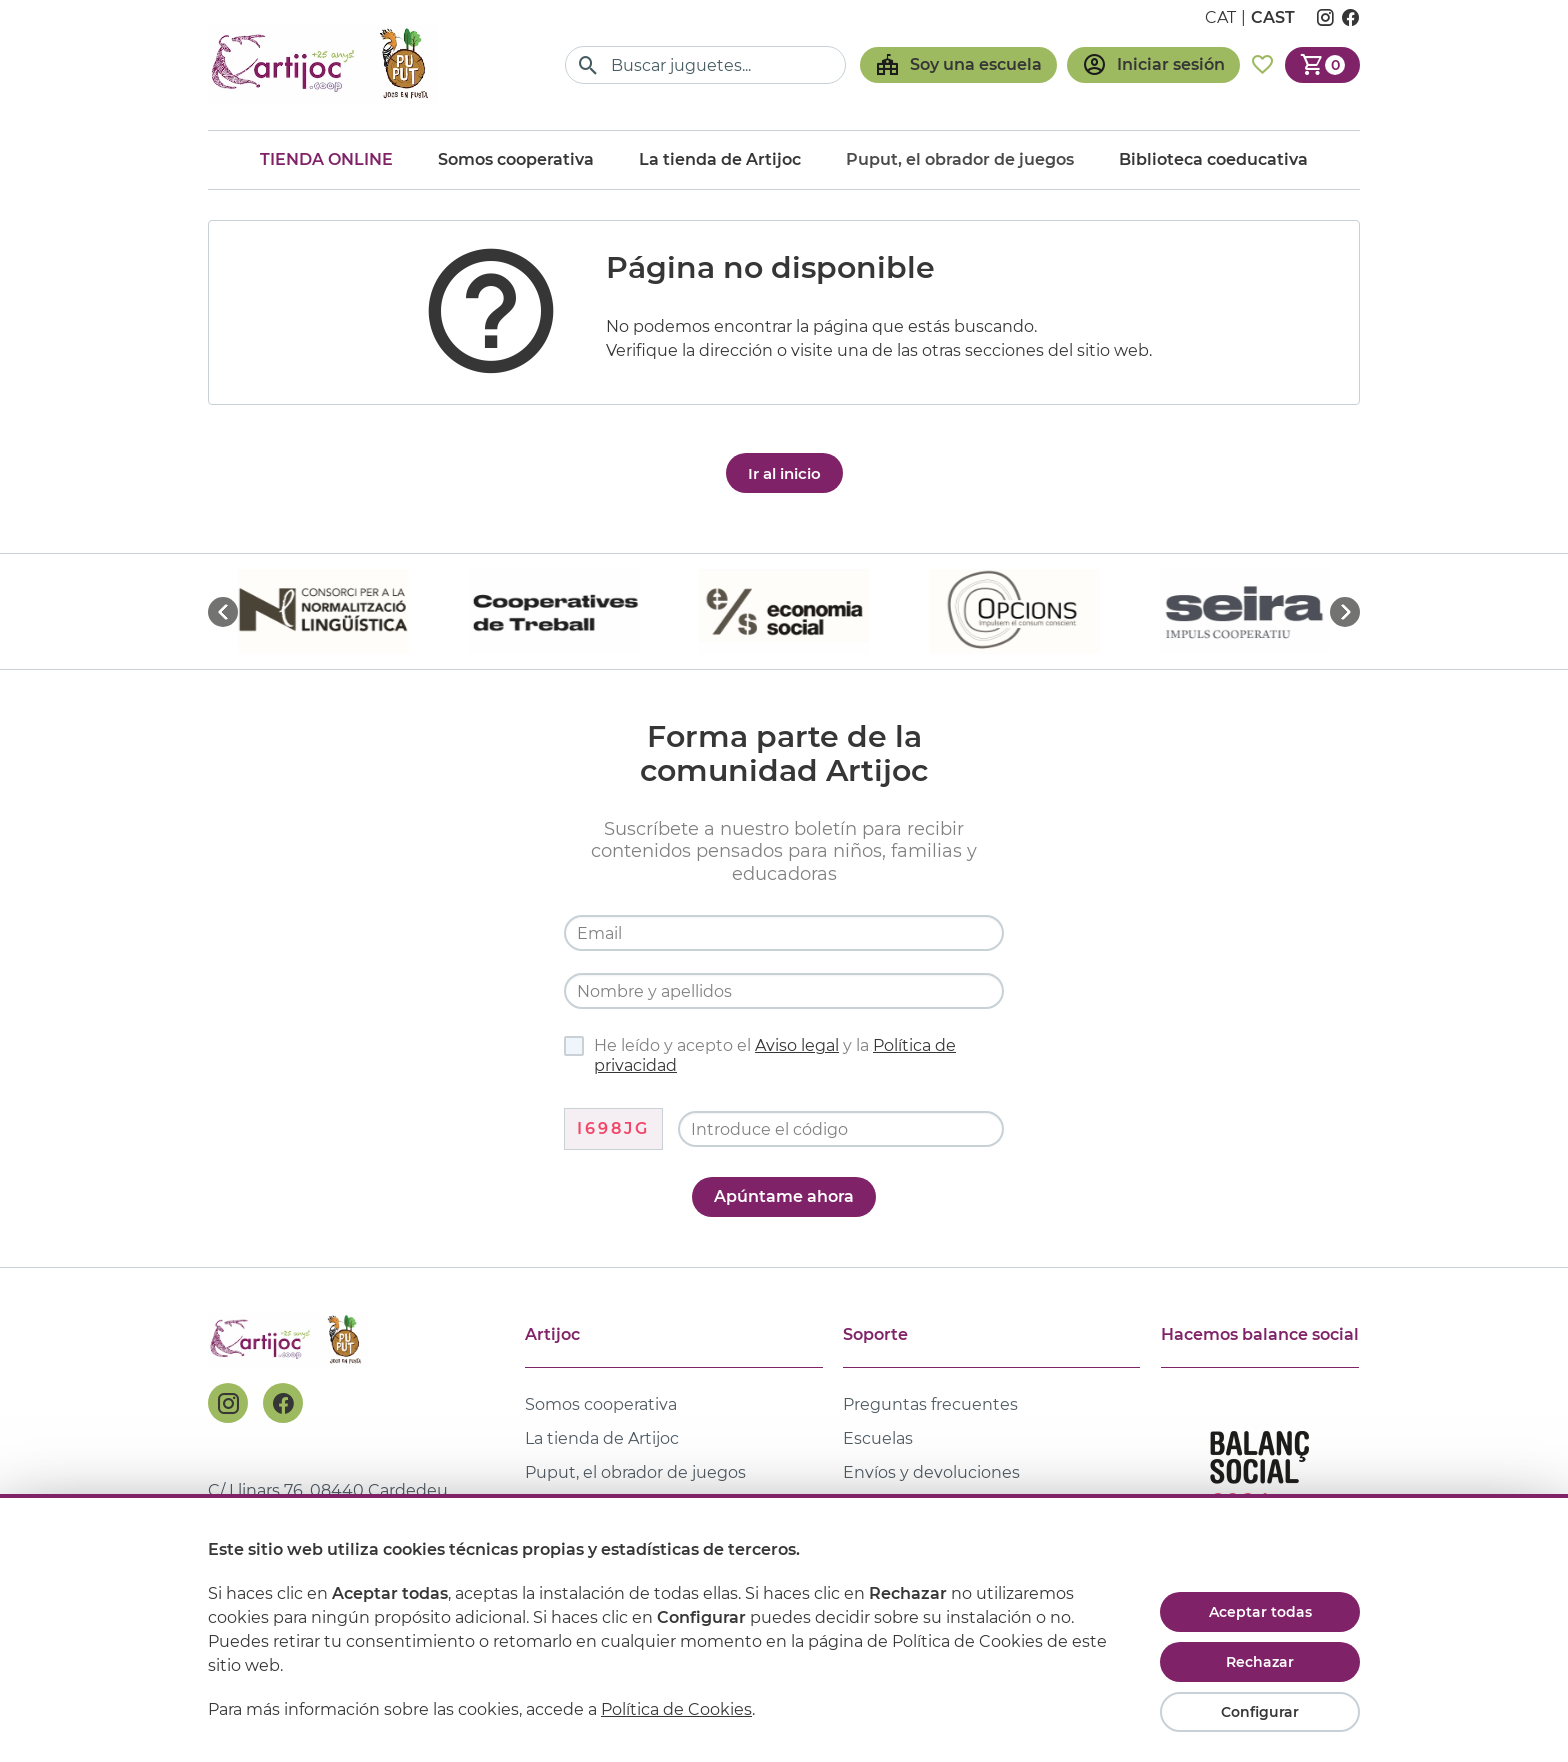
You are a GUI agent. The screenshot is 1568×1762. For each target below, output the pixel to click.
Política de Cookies (676, 1709)
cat (1220, 17)
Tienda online (326, 159)
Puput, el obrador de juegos (635, 1472)
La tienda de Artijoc (720, 159)
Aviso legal (797, 1045)
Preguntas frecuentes (930, 1404)
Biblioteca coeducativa (1213, 159)
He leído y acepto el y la (760, 1055)
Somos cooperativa (516, 159)
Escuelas (878, 1438)
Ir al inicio (784, 473)
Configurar (1260, 1712)
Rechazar (1260, 1662)
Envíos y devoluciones (931, 1472)
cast (1273, 17)
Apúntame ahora (784, 1196)
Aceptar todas (1260, 1612)
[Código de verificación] (841, 1129)
